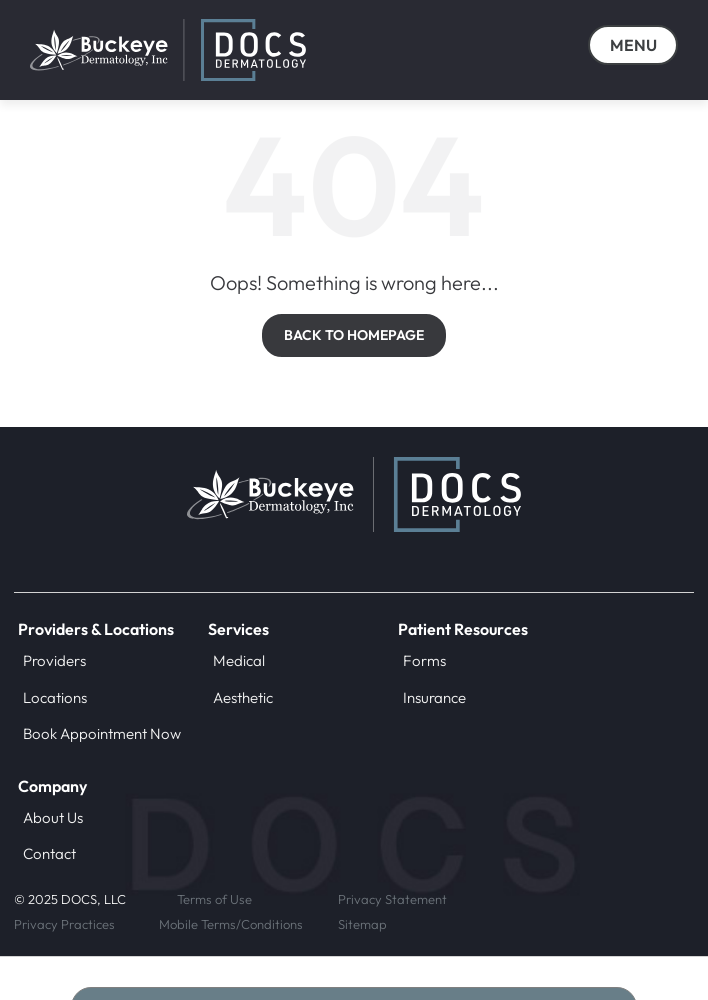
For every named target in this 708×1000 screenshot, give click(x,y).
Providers (54, 660)
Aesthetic (243, 697)
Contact (49, 853)
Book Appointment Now (102, 733)
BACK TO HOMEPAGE (354, 335)
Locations (55, 697)
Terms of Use (214, 899)
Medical (239, 660)
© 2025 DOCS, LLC (70, 899)
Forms (424, 660)
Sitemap (362, 924)
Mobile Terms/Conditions (231, 924)
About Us (53, 817)
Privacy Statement (392, 899)
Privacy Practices (64, 924)
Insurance (434, 697)
